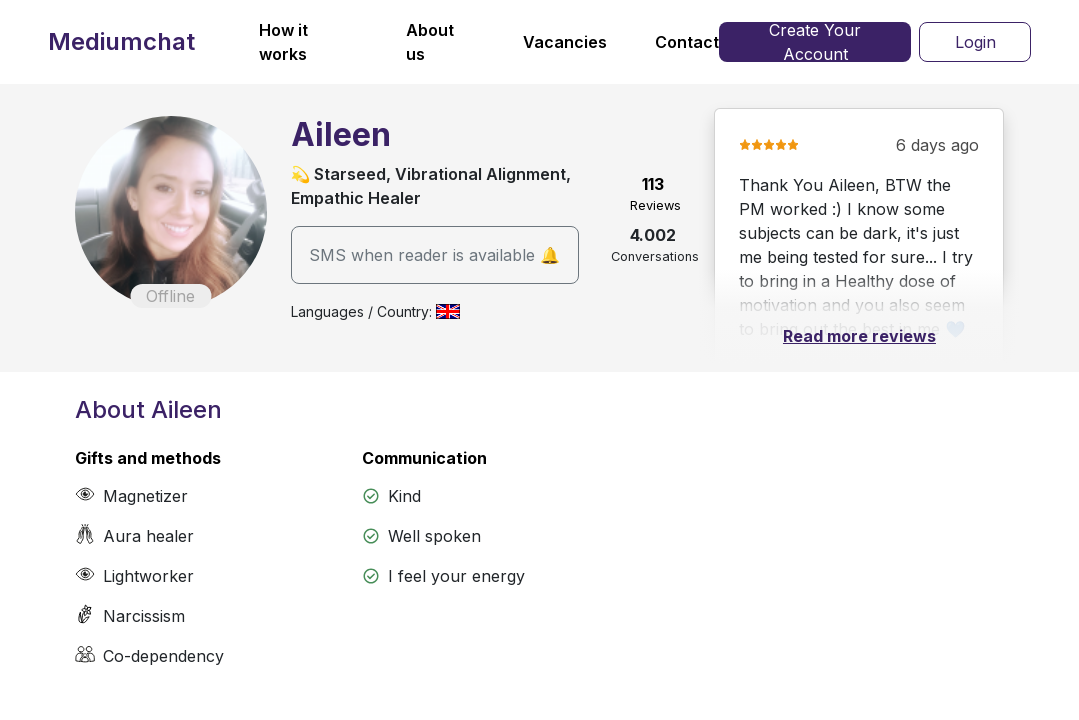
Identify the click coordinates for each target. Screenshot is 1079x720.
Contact (687, 42)
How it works (283, 42)
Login (975, 42)
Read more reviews (859, 336)
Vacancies (565, 42)
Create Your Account (815, 42)
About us (430, 42)
